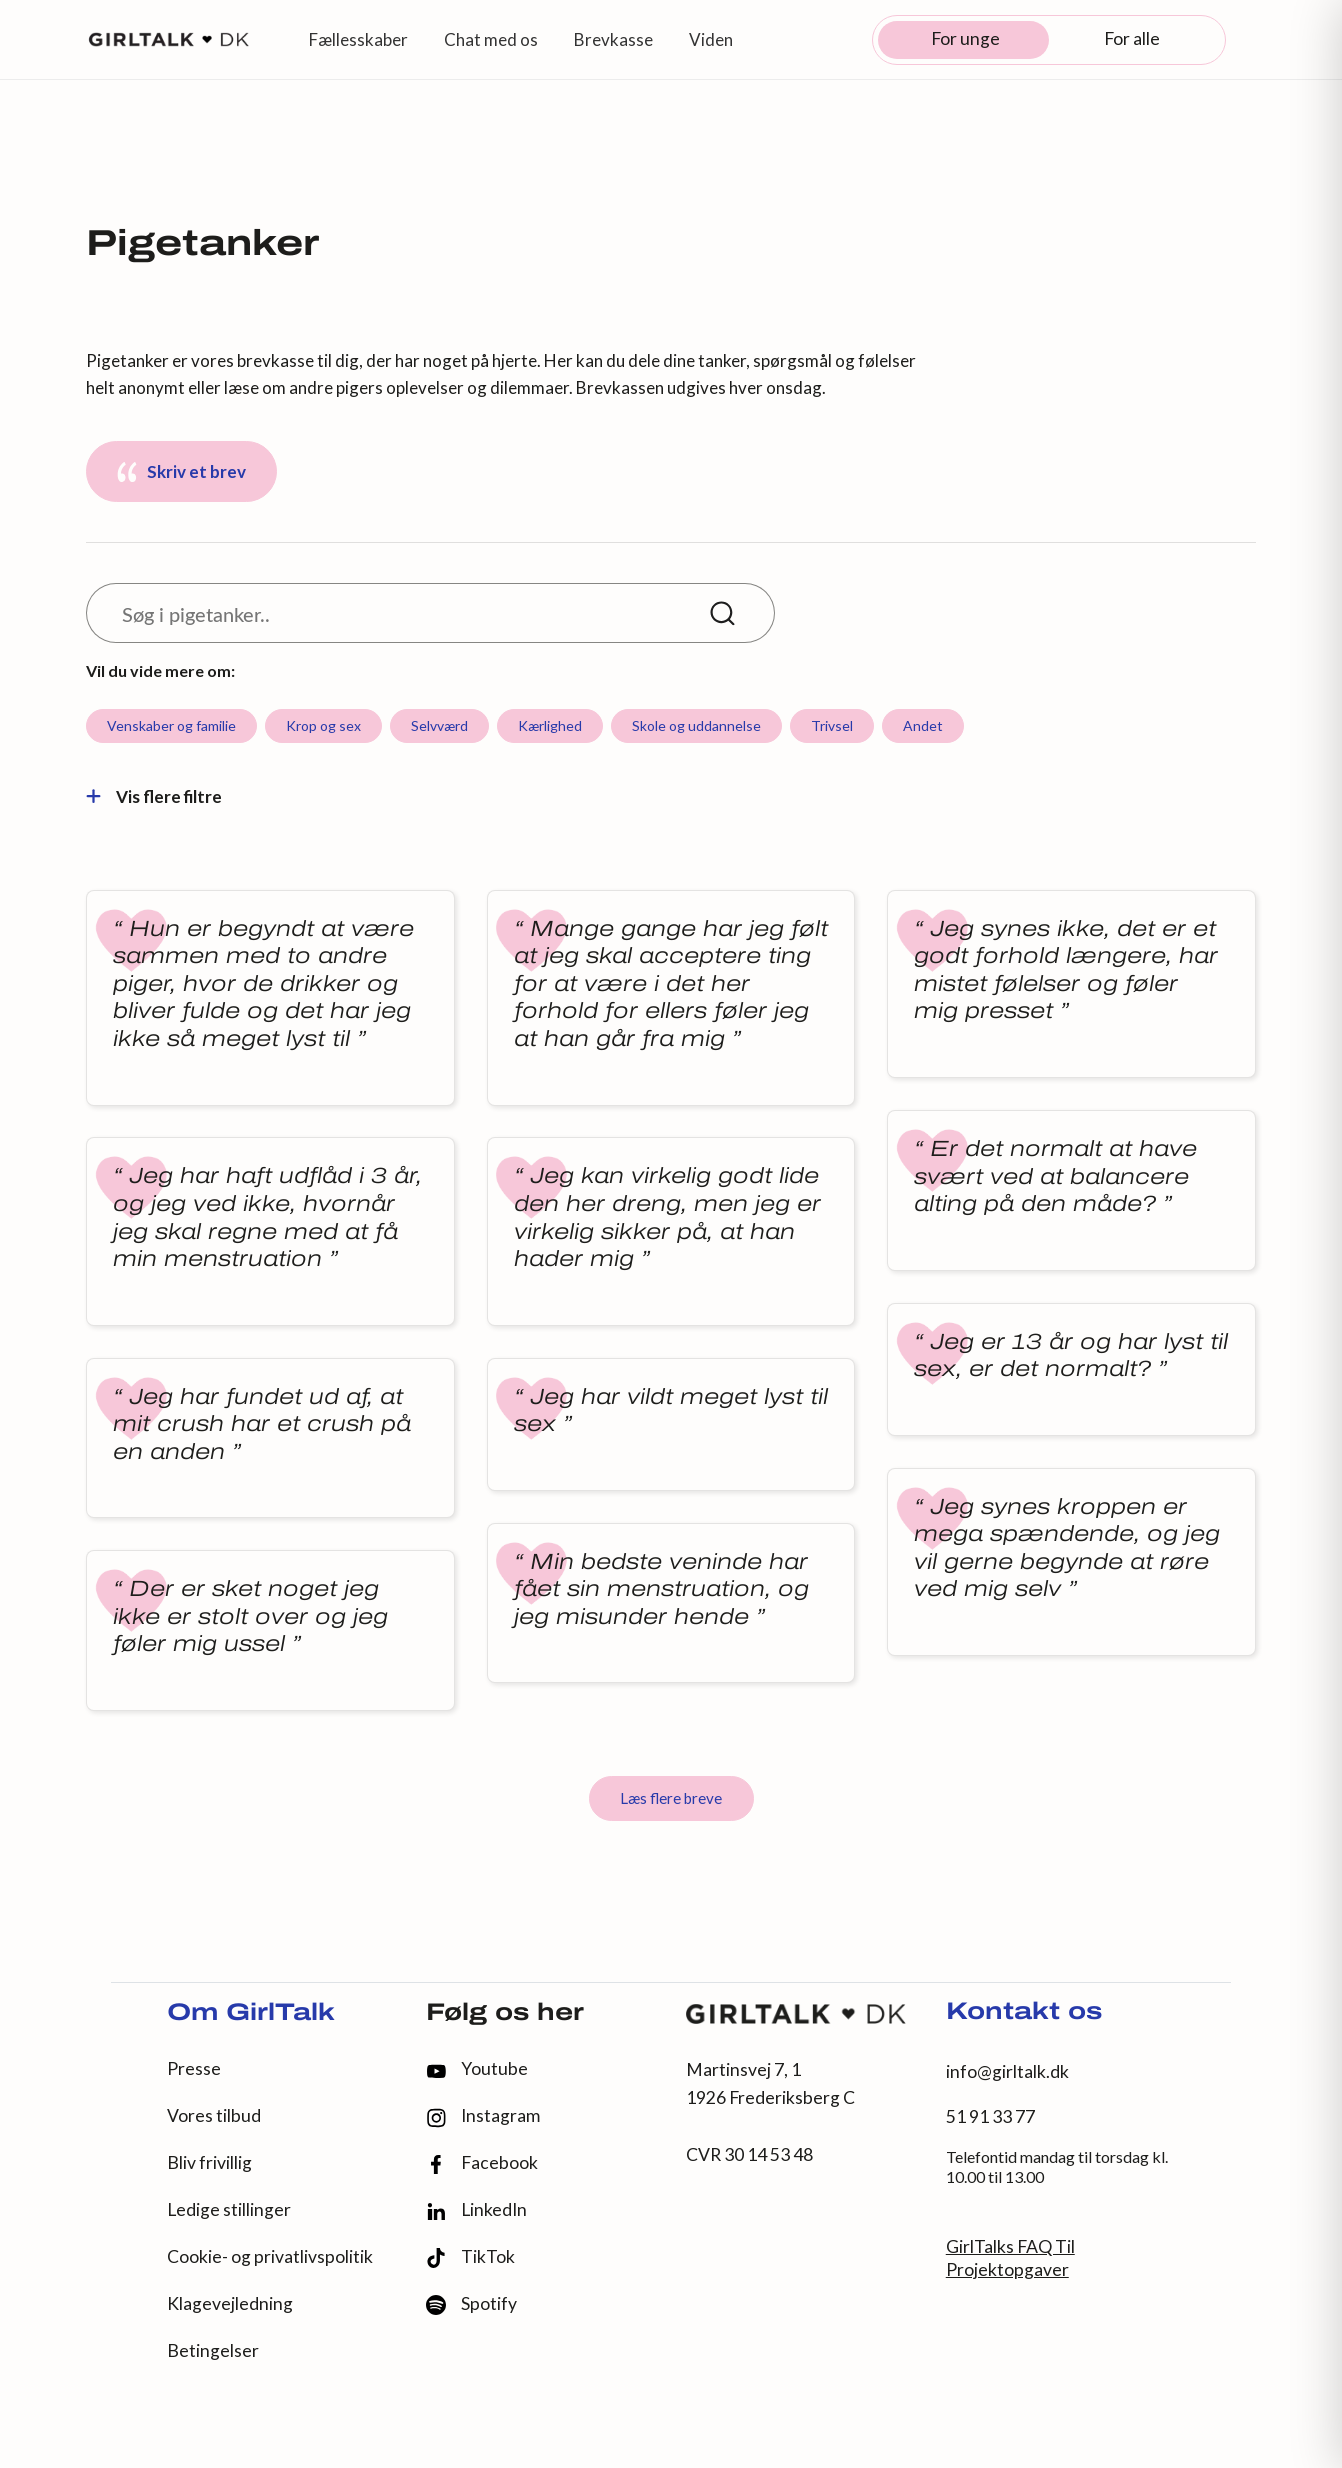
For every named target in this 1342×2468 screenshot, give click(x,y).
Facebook (482, 2163)
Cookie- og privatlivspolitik (270, 2256)
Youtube (477, 2068)
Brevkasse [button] (613, 39)
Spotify (471, 2304)
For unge (965, 38)
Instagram (483, 2116)
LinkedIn (476, 2210)
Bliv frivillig (209, 2162)
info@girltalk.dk (1007, 2071)
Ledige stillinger (229, 2209)
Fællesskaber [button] (358, 39)
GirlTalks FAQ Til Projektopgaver (1010, 2258)
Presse (194, 2068)
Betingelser (213, 2350)
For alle (1132, 38)
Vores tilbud (214, 2115)
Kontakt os (1024, 2013)
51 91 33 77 (990, 2116)
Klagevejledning (230, 2303)
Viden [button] (711, 39)
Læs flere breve (671, 1798)
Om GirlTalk (251, 2014)
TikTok (470, 2257)
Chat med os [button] (491, 39)
